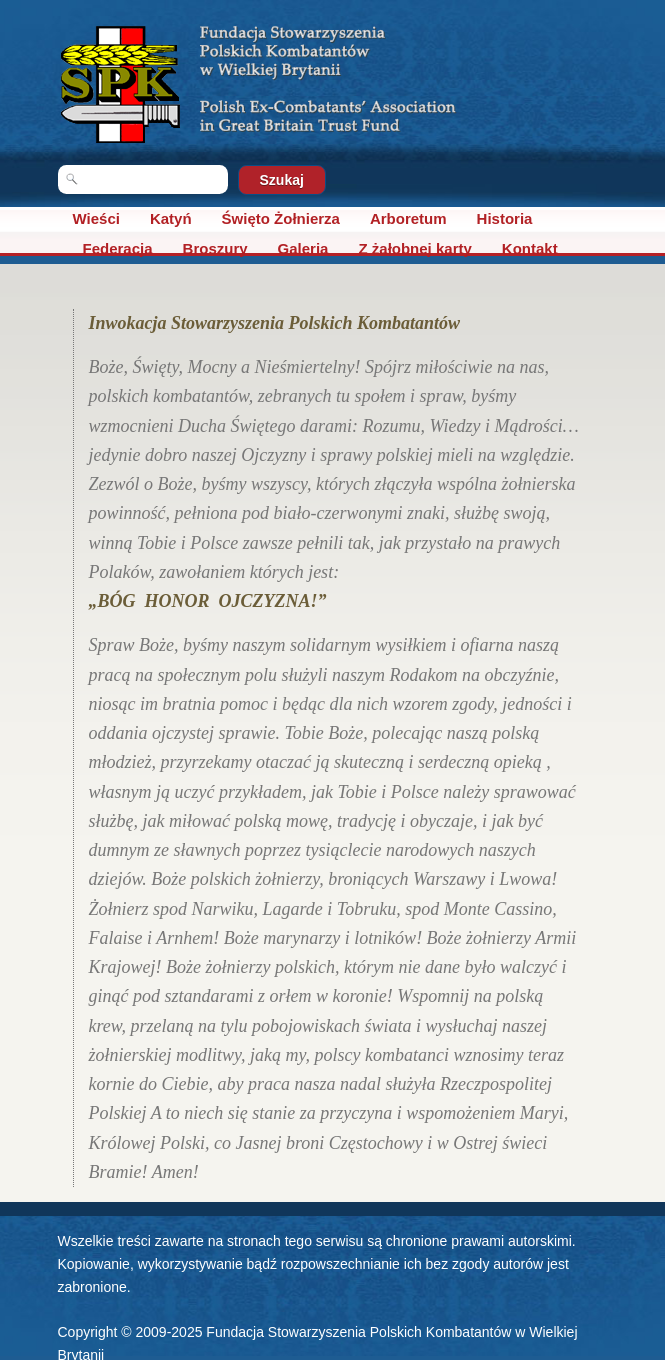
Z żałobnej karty (414, 248)
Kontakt (530, 248)
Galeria (303, 248)
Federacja (118, 248)
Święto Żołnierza (281, 218)
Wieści (96, 218)
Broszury (215, 248)
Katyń (171, 218)
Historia (505, 218)
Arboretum (408, 218)
